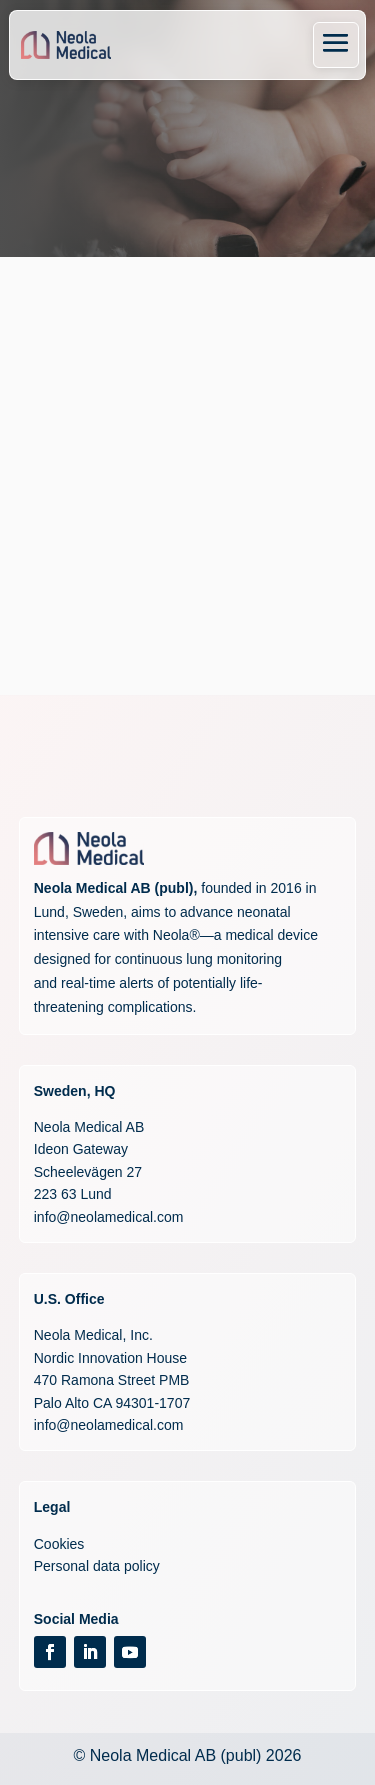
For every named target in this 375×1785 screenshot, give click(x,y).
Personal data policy (97, 1566)
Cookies (59, 1544)
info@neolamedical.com (109, 1217)
